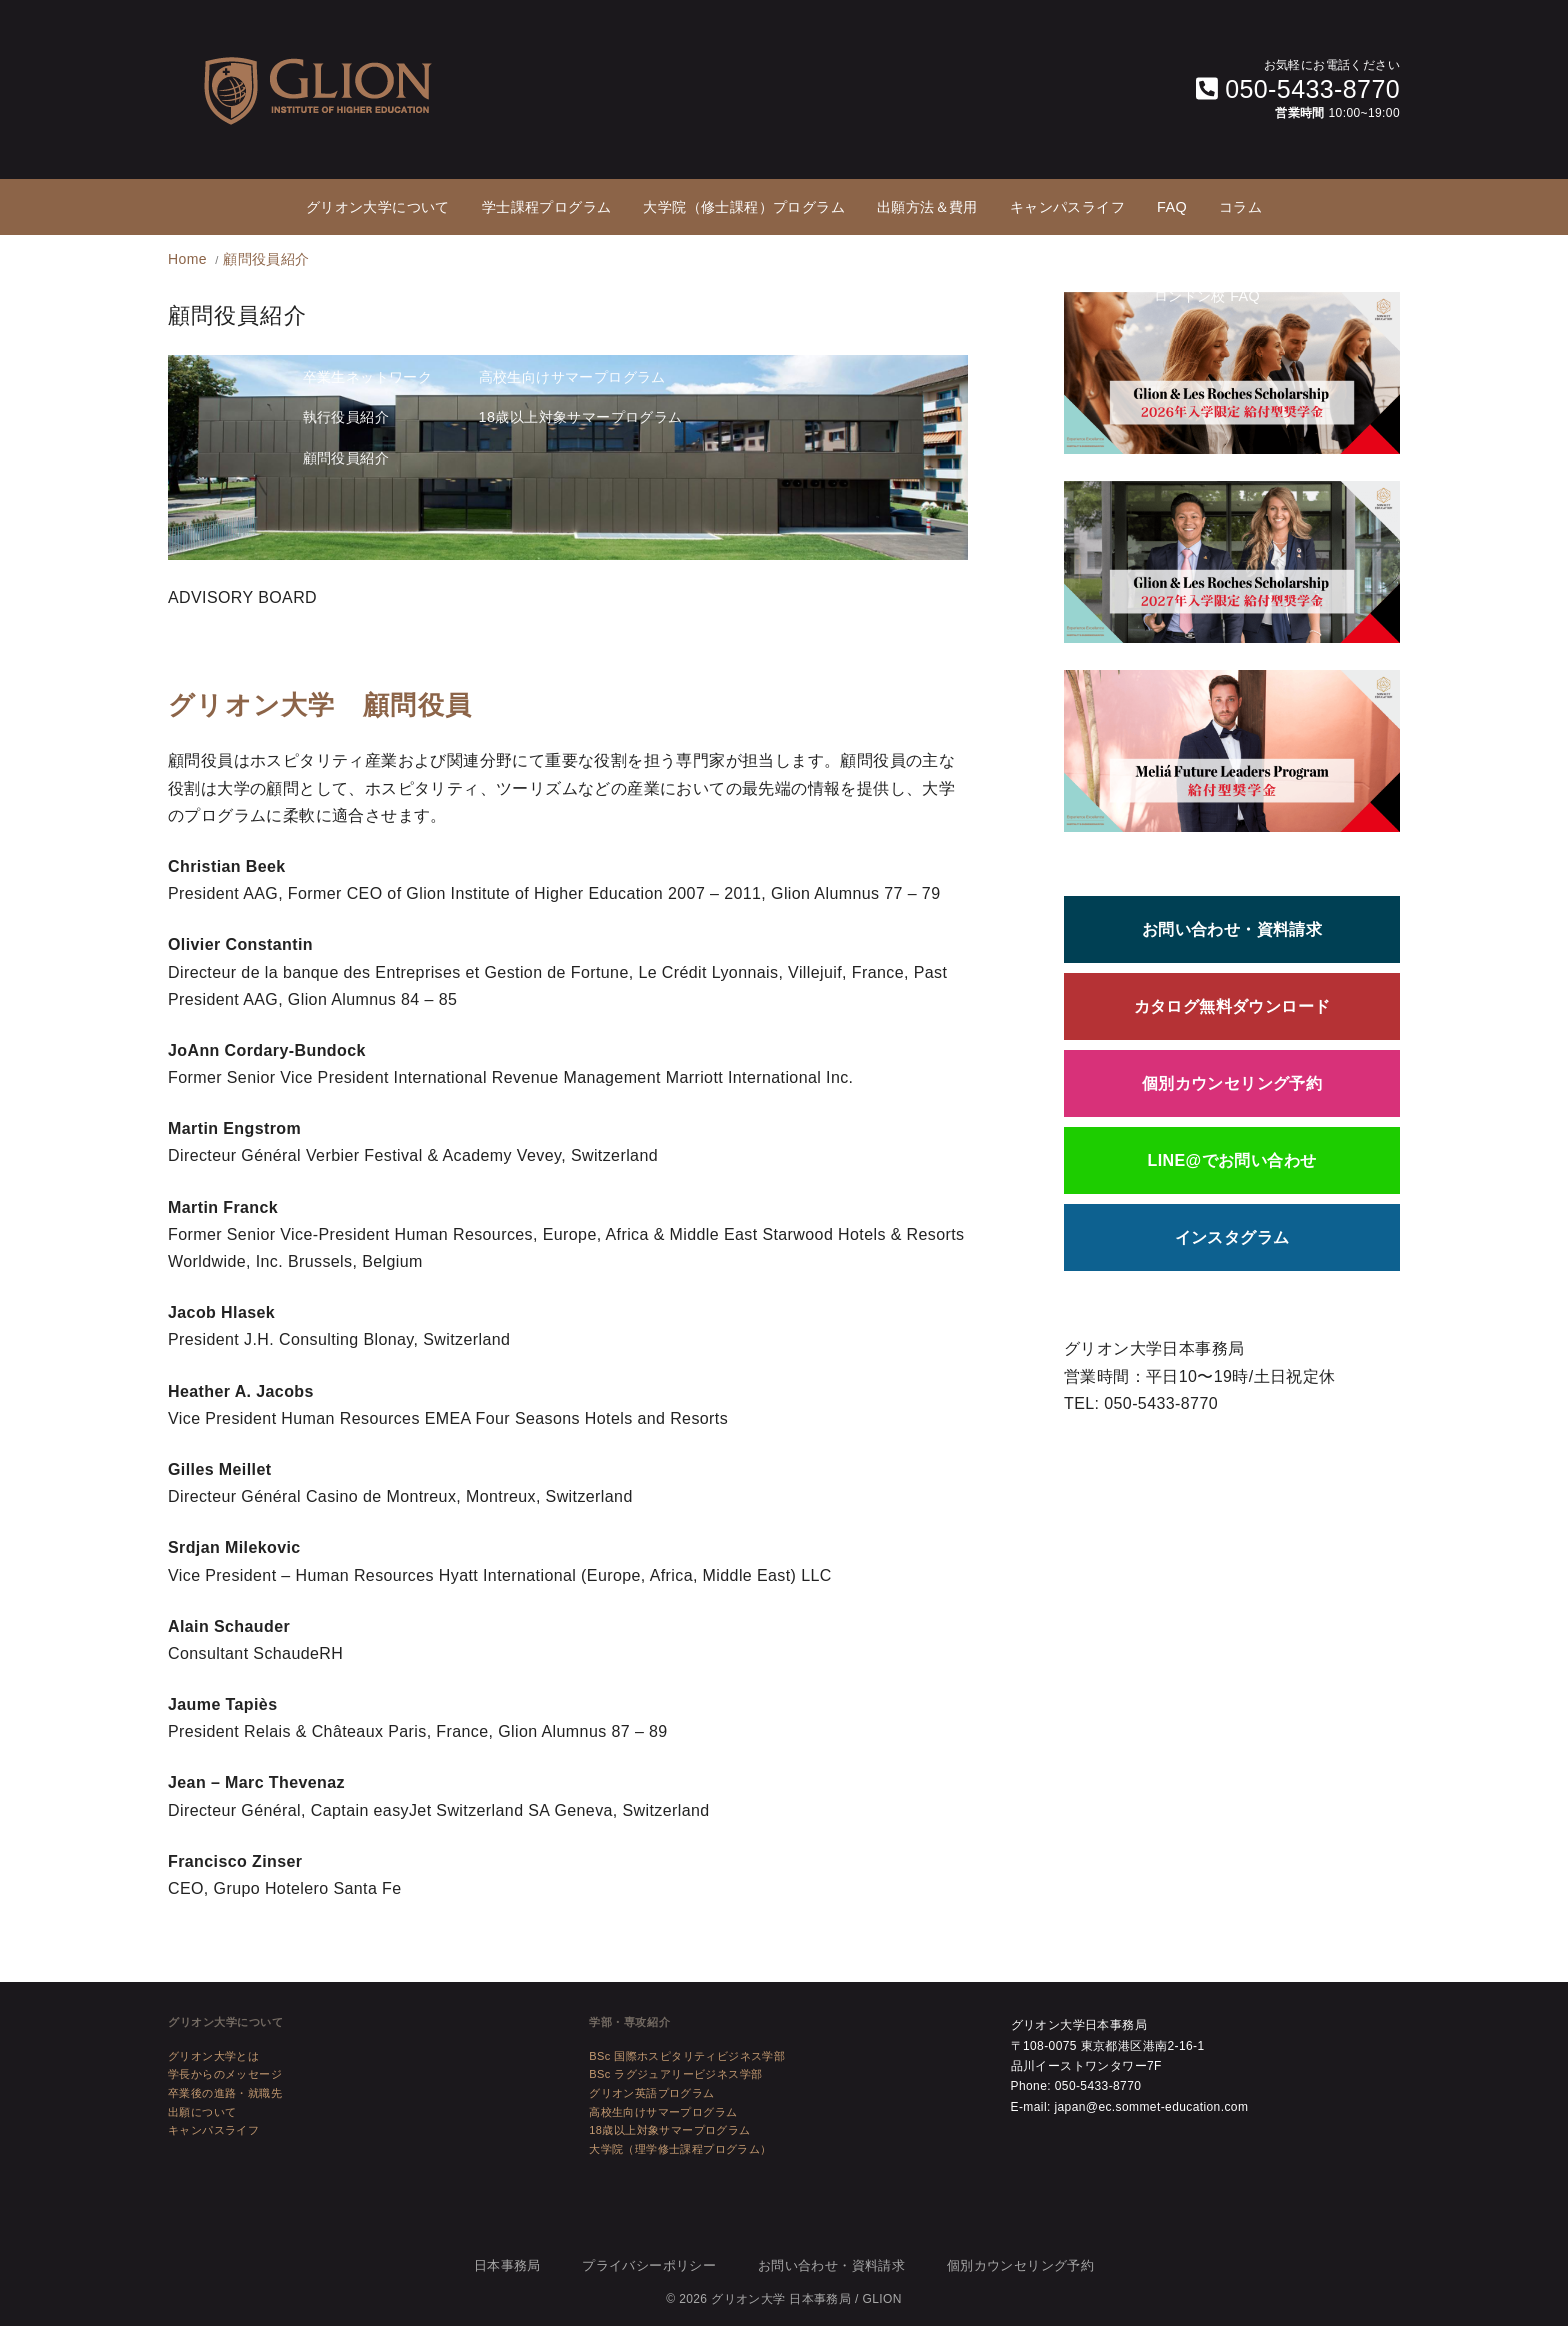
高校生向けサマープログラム (663, 2113)
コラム (1240, 207)
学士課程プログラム (547, 207)
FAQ (1172, 207)
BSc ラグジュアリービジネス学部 (675, 2075)
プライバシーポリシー (649, 2266)
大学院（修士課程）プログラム (744, 207)
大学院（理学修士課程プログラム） (680, 2150)
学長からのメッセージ (225, 2075)
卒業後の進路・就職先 (225, 2094)
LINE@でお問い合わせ (1232, 1161)
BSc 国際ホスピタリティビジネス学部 (687, 2057)
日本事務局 (507, 2266)
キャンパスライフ (1067, 207)
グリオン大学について (378, 207)
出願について (202, 2113)
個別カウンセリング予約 (1232, 1084)
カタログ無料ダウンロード (1232, 1007)
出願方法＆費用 (927, 207)
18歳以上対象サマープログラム (669, 2131)
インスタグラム (1232, 1238)
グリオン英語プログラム (651, 2094)
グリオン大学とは (213, 2057)
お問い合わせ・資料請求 (1232, 930)
